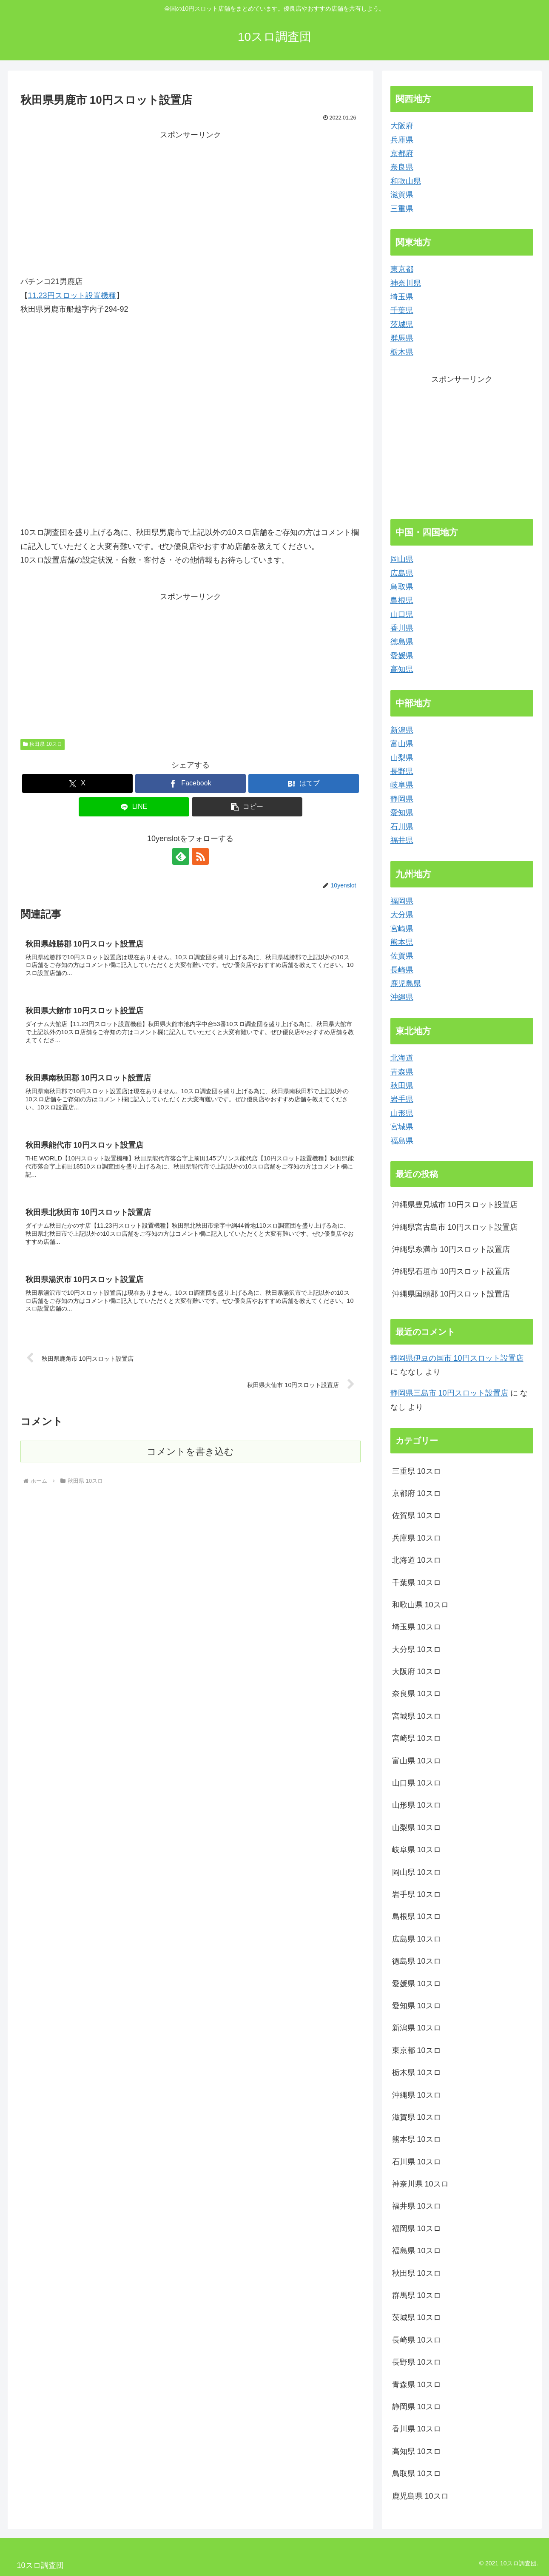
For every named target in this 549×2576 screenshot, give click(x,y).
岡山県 (401, 559)
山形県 (401, 1113)
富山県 (401, 743)
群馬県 (401, 338)
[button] (247, 806)
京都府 (401, 153)
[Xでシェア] (77, 783)
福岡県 (401, 901)
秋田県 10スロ (42, 744)
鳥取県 (401, 587)
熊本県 (401, 942)
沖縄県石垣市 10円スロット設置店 (451, 1271)
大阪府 (401, 126)
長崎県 (401, 970)
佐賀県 (401, 956)
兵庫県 (401, 140)
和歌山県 (405, 181)
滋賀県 (401, 194)
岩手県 (401, 1099)
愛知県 (401, 812)
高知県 (401, 669)
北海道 (401, 1058)
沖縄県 (401, 997)
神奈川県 (405, 283)
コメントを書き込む (190, 1451)
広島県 (401, 573)
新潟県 (401, 730)
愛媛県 (401, 655)
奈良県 (401, 167)
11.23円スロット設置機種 (72, 295)
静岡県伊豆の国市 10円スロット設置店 (456, 1358)
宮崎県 (401, 928)
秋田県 (401, 1085)
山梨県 (401, 757)
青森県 (401, 1072)
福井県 (401, 840)
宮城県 (401, 1127)
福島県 (401, 1141)
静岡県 (401, 799)
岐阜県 (401, 785)
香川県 (401, 628)
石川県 (401, 826)
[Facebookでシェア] (190, 783)
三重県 (401, 209)
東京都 (401, 269)
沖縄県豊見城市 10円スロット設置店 (455, 1204)
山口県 (401, 614)
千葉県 (401, 310)
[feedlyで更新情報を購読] (180, 856)
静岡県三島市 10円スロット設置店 (449, 1393)
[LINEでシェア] (134, 806)
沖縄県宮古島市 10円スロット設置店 (455, 1227)
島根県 (401, 600)
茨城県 (401, 324)
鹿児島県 (405, 983)
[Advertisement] (190, 201)
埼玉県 (401, 297)
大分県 (401, 914)
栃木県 (401, 352)
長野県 (401, 771)
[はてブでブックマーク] (303, 783)
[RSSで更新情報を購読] (200, 856)
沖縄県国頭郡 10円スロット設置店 (451, 1294)
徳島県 (401, 641)
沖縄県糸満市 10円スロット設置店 (451, 1249)
